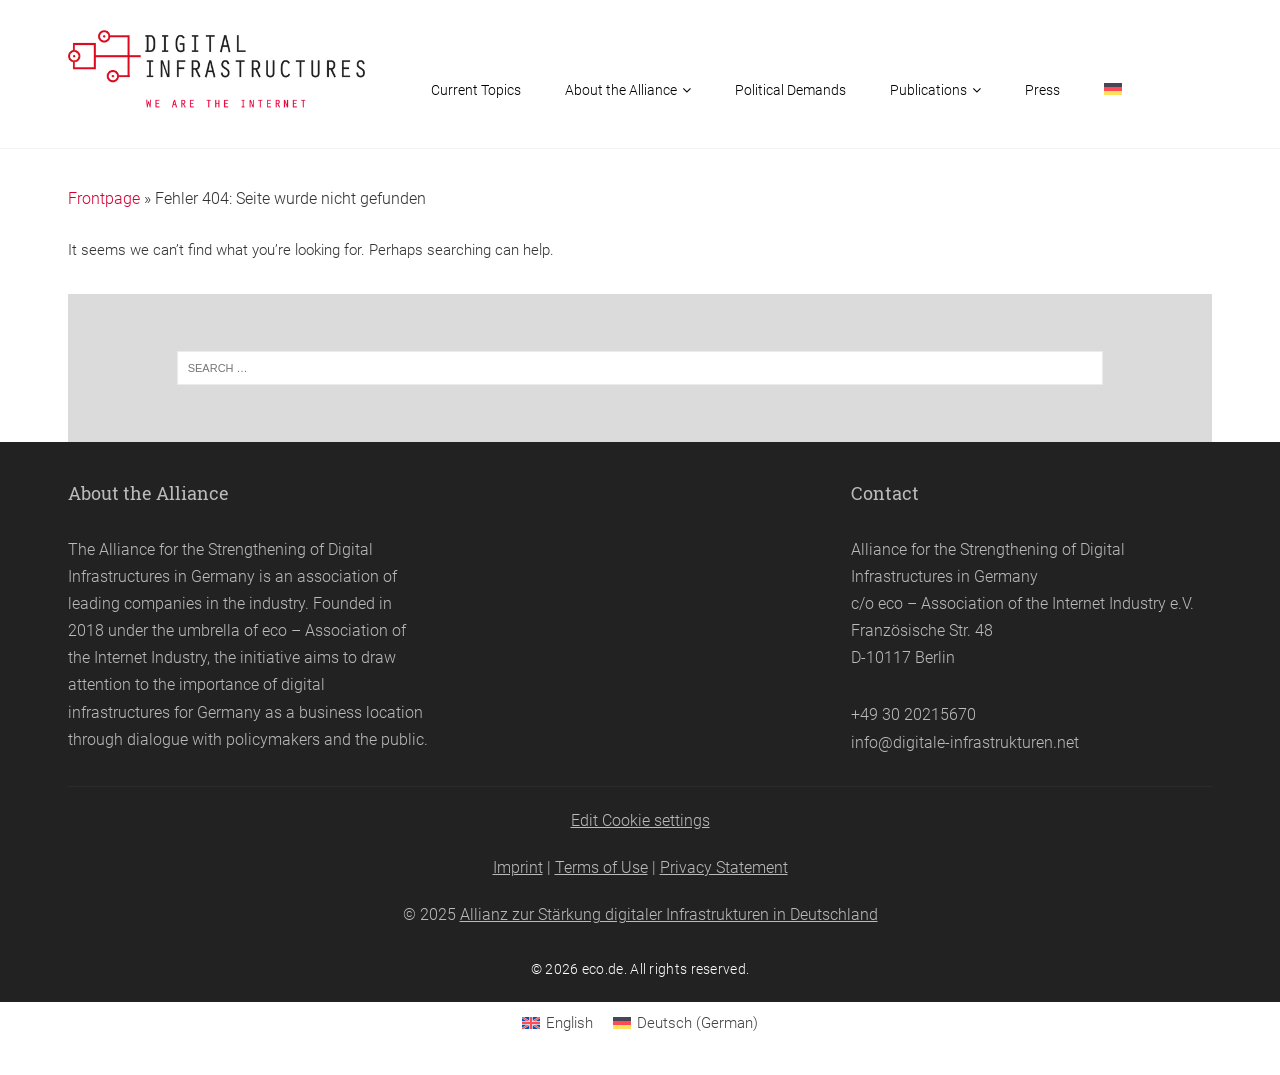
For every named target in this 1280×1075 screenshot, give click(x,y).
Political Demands (790, 90)
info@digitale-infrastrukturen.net (965, 742)
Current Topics (476, 90)
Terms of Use (601, 867)
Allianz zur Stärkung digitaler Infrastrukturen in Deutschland (669, 914)
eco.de (603, 969)
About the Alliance (621, 90)
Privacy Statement (724, 867)
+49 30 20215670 (913, 714)
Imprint (518, 867)
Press (1042, 90)
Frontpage (104, 198)
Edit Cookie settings (640, 820)
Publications (928, 90)
